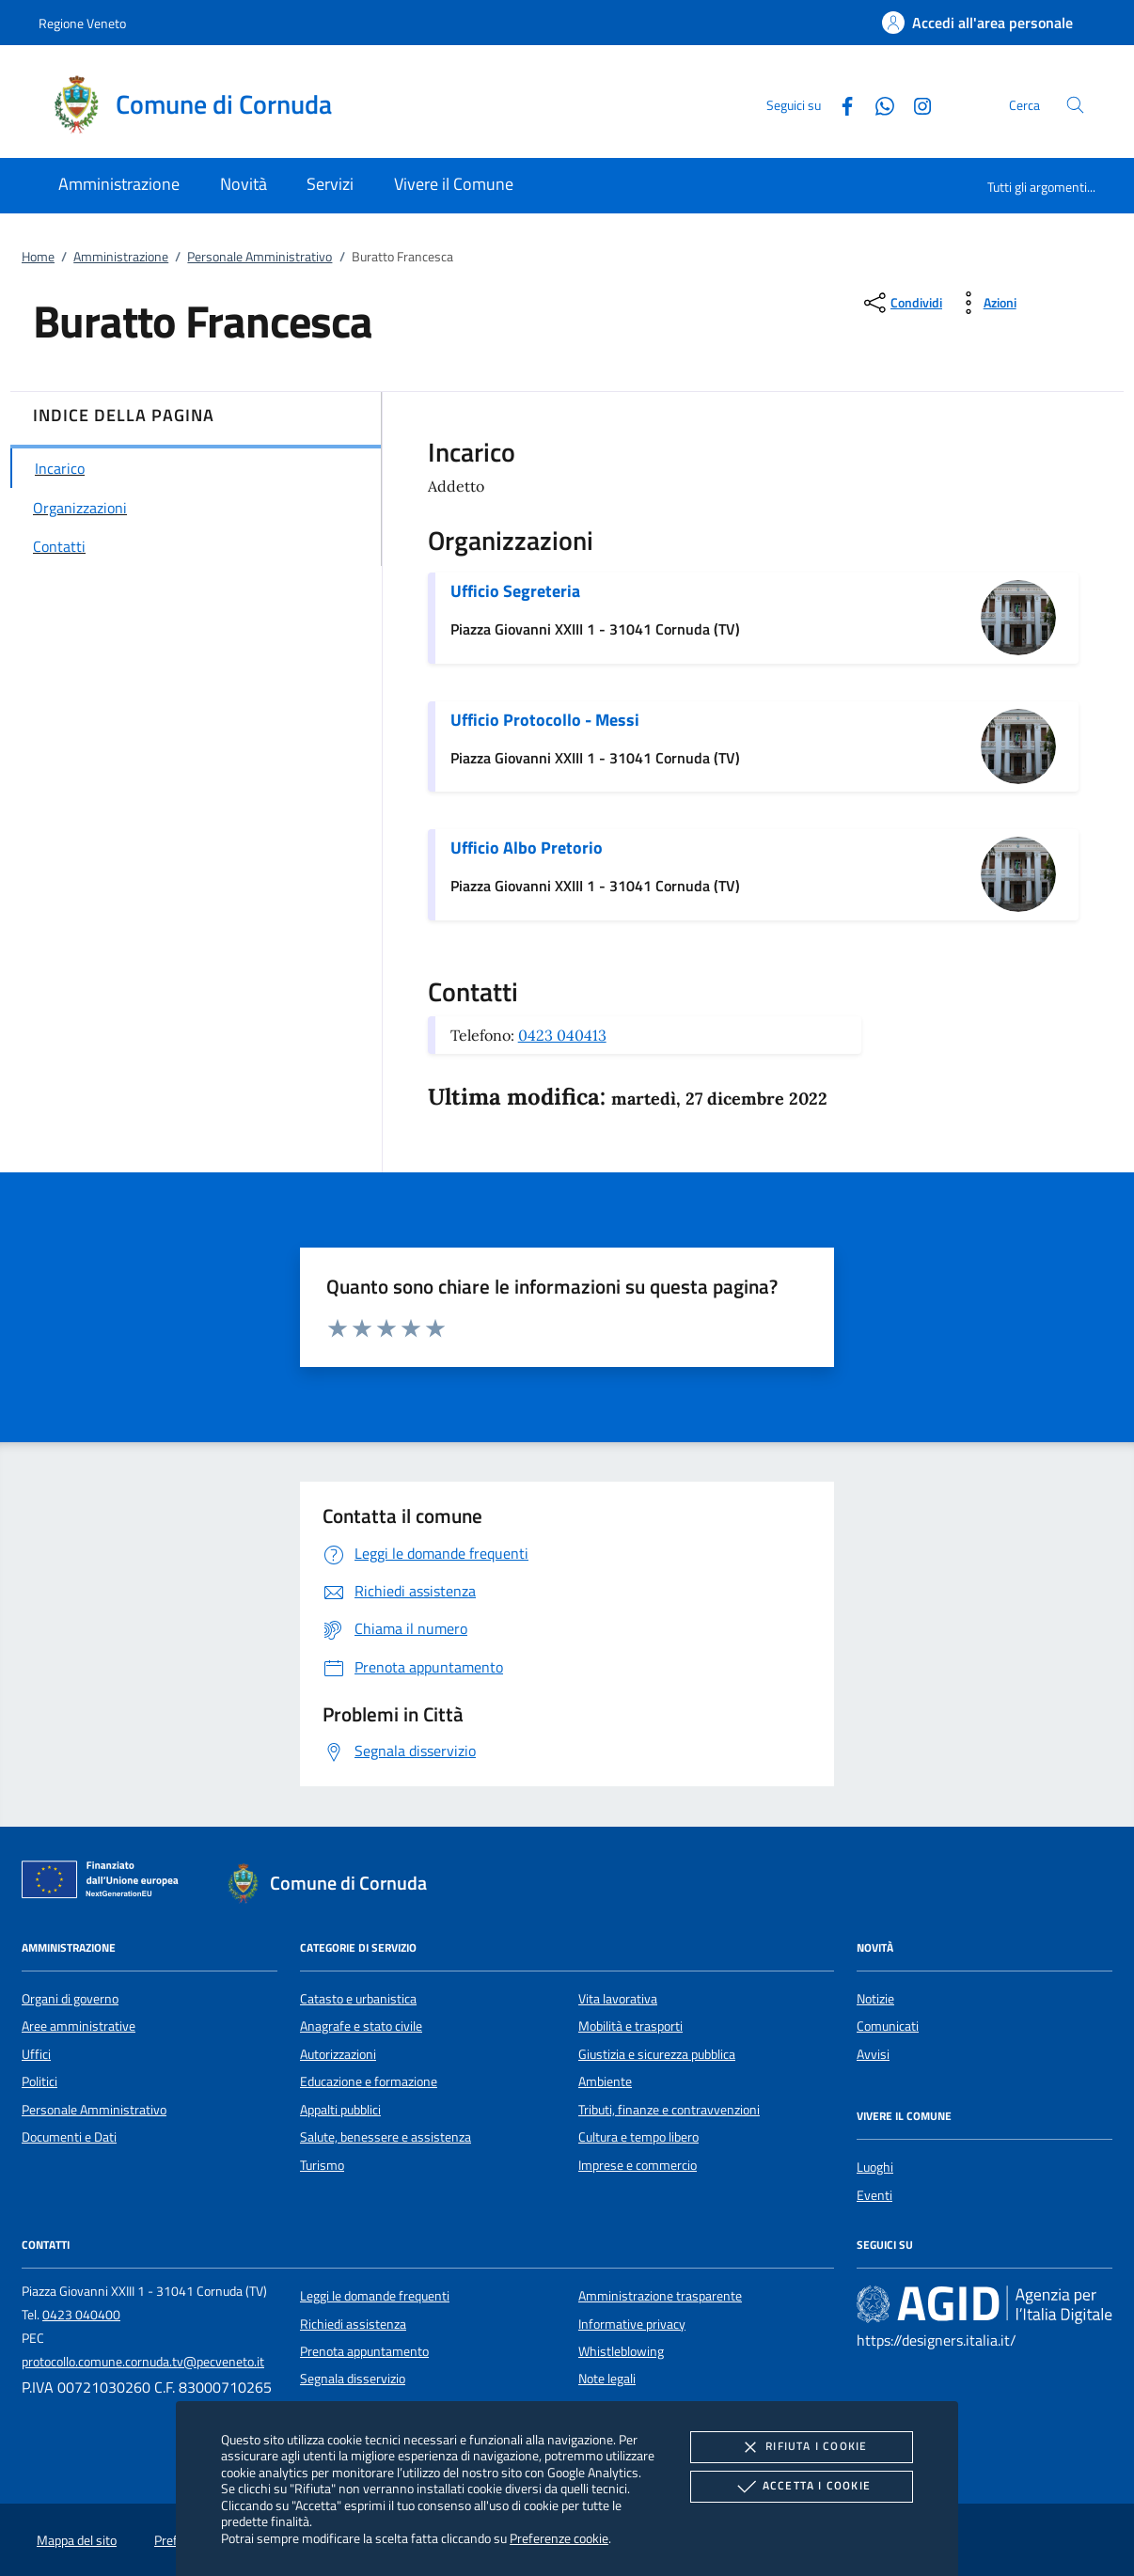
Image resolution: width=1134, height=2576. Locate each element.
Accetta (801, 2487)
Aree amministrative (78, 2026)
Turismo (322, 2165)
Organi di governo (70, 1998)
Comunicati (888, 2026)
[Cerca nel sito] (1075, 105)
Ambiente (605, 2081)
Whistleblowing (621, 2351)
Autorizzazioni (338, 2054)
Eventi (874, 2195)
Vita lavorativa (617, 1998)
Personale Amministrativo (259, 256)
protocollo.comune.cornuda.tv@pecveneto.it (143, 2361)
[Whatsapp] (877, 104)
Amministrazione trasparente (660, 2295)
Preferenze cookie (559, 2538)
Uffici (36, 2054)
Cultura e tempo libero (638, 2137)
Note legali (607, 2378)
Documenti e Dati (69, 2137)
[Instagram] (915, 104)
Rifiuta (801, 2447)
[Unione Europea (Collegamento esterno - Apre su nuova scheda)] (105, 1883)
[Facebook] (839, 104)
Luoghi (875, 2167)
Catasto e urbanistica (358, 1998)
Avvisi (873, 2054)
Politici (39, 2081)
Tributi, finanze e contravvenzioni (669, 2109)
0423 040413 (562, 1035)
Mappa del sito (77, 2540)
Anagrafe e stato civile (361, 2026)
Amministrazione (120, 256)
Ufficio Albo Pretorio (526, 847)
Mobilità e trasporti (630, 2026)
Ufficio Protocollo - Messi (544, 719)
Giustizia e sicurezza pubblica (656, 2054)
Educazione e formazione (368, 2081)
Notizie (875, 1998)
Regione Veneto (82, 23)
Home (38, 256)
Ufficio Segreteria (515, 591)
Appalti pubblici (340, 2109)
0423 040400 (81, 2314)
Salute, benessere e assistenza (385, 2137)
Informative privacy (631, 2324)
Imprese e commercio (637, 2165)
